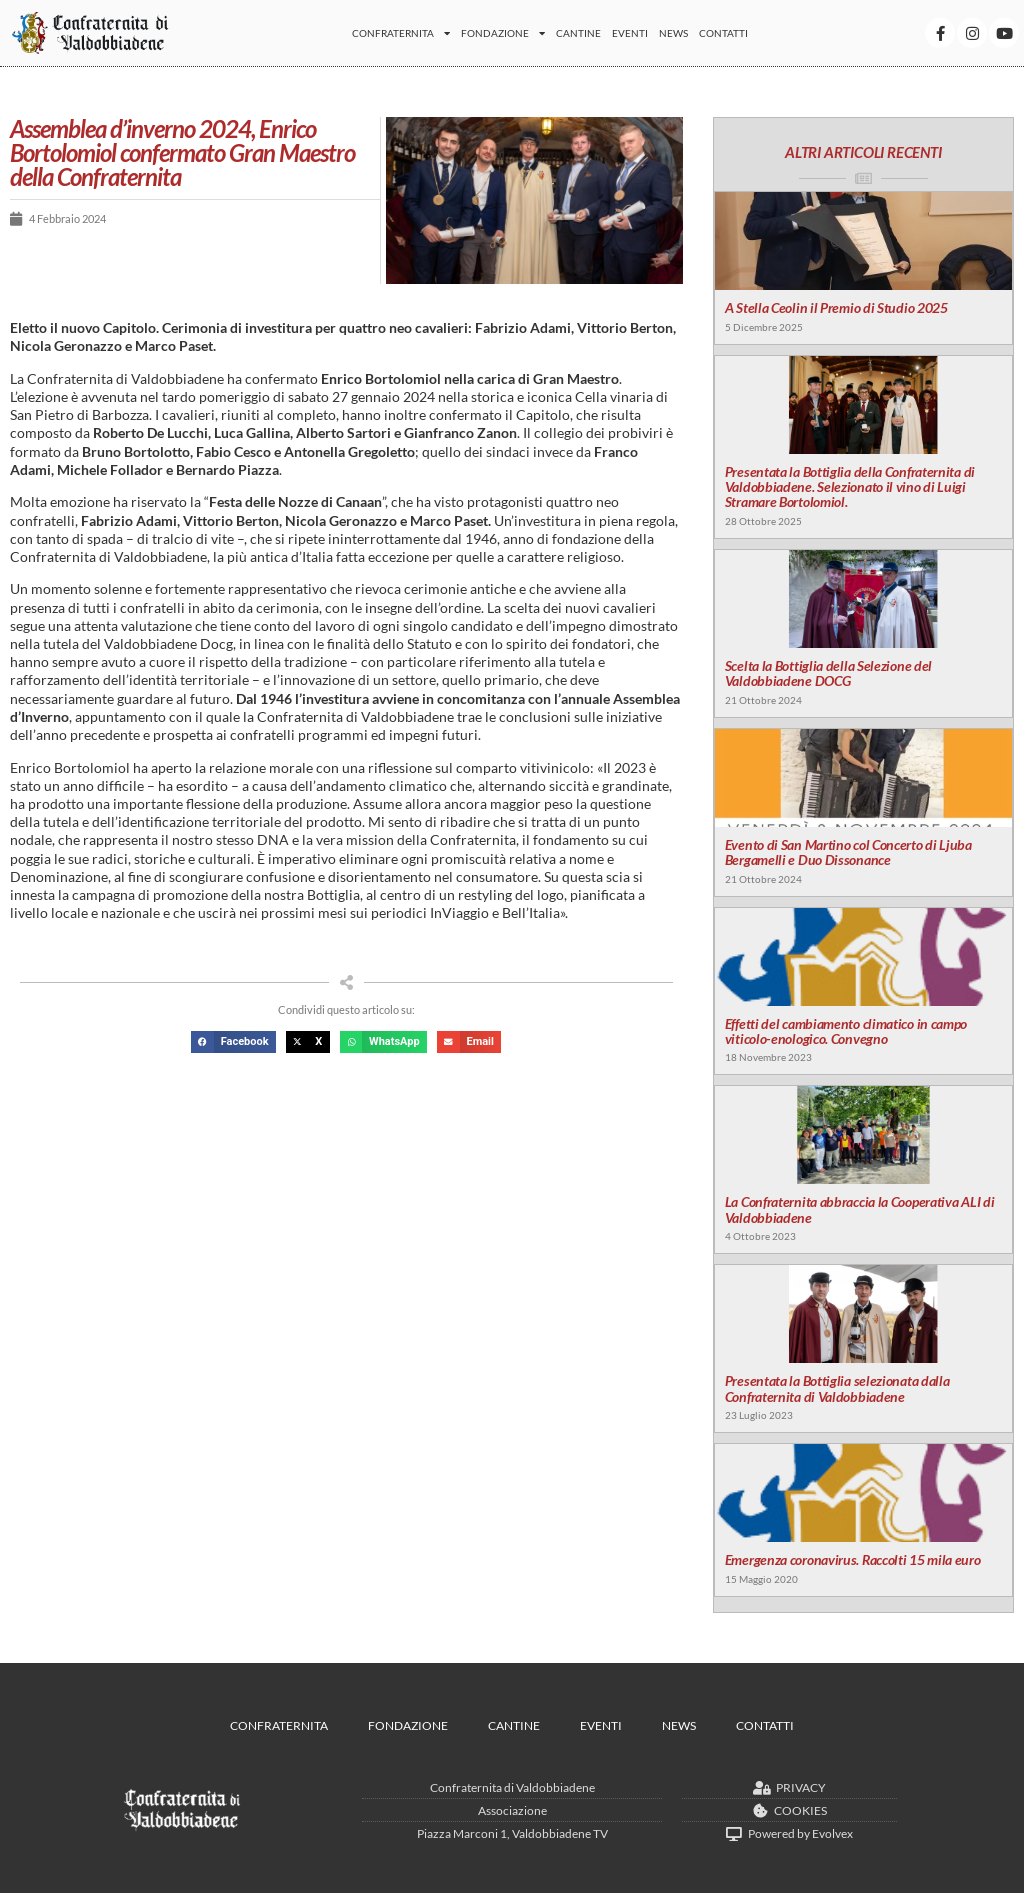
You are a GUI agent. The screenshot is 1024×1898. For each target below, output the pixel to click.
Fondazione (503, 33)
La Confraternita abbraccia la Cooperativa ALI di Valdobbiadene (859, 1213)
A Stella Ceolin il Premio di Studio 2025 (835, 308)
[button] (233, 1042)
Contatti (723, 33)
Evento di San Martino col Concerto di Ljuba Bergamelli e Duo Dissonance (847, 854)
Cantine (578, 33)
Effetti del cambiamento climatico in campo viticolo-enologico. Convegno (845, 1034)
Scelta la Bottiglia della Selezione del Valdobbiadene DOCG (827, 675)
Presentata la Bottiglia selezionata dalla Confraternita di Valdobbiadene (836, 1393)
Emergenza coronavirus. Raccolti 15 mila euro (852, 1564)
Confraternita (401, 33)
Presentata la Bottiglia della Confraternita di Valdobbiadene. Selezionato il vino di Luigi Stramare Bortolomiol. (849, 488)
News (673, 33)
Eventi (630, 33)
